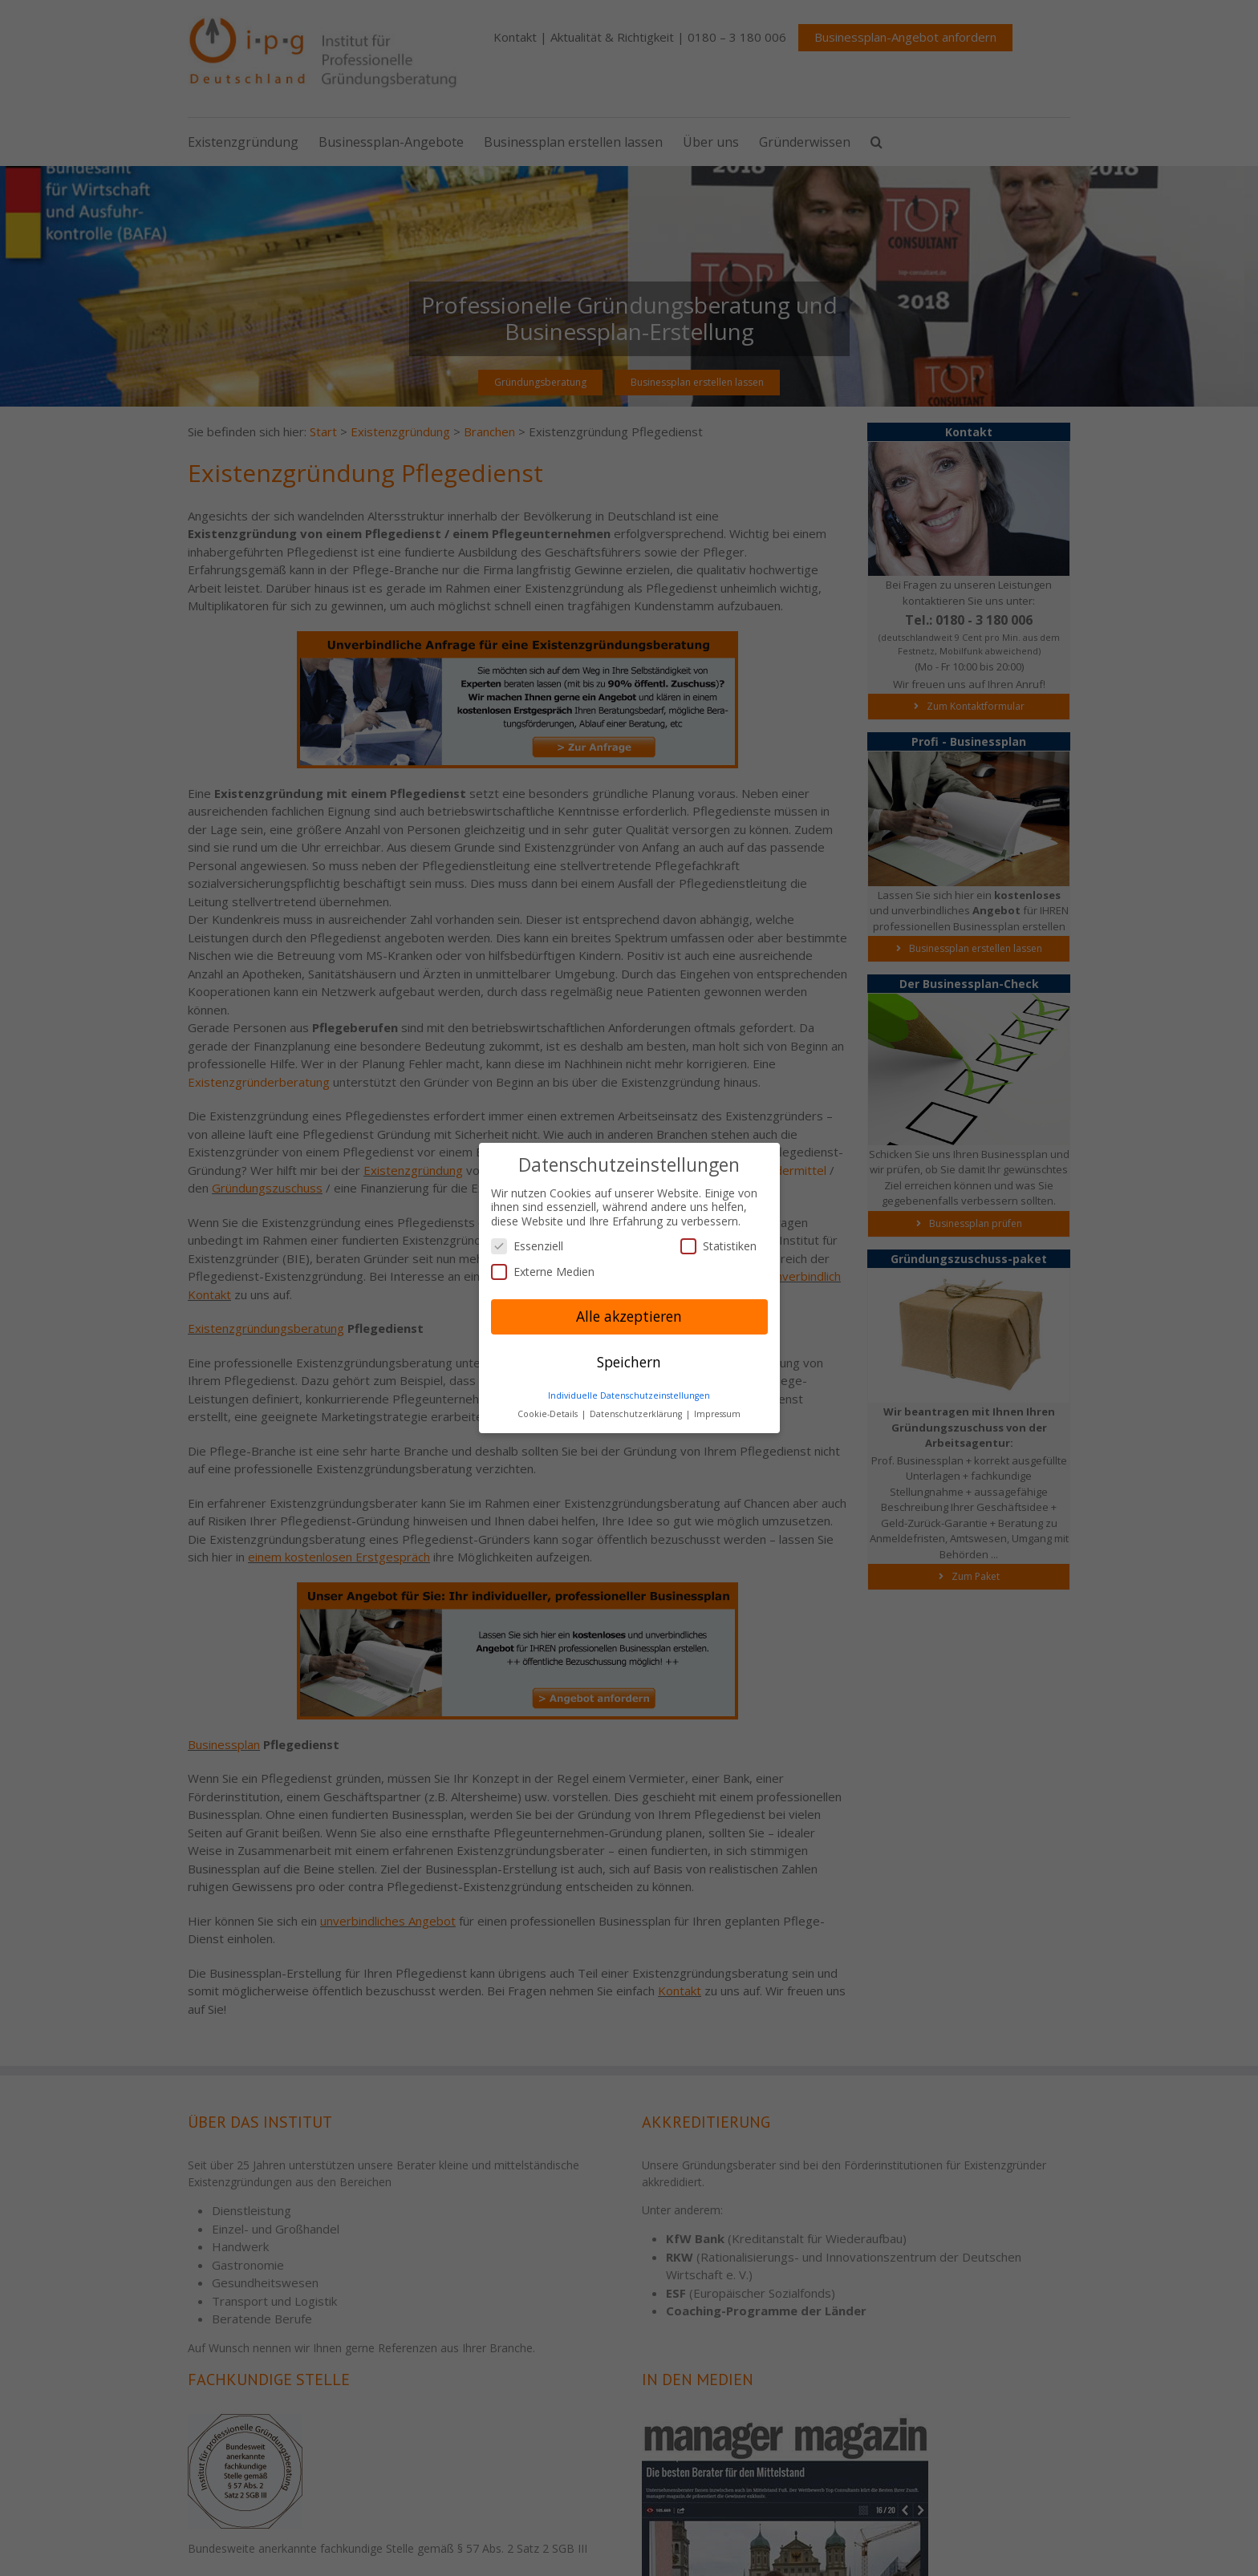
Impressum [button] (717, 1414)
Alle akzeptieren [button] (629, 1316)
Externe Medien (543, 1271)
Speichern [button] (629, 1361)
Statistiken (718, 1246)
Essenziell (527, 1246)
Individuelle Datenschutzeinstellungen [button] (629, 1395)
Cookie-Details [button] (548, 1414)
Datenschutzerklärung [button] (637, 1414)
